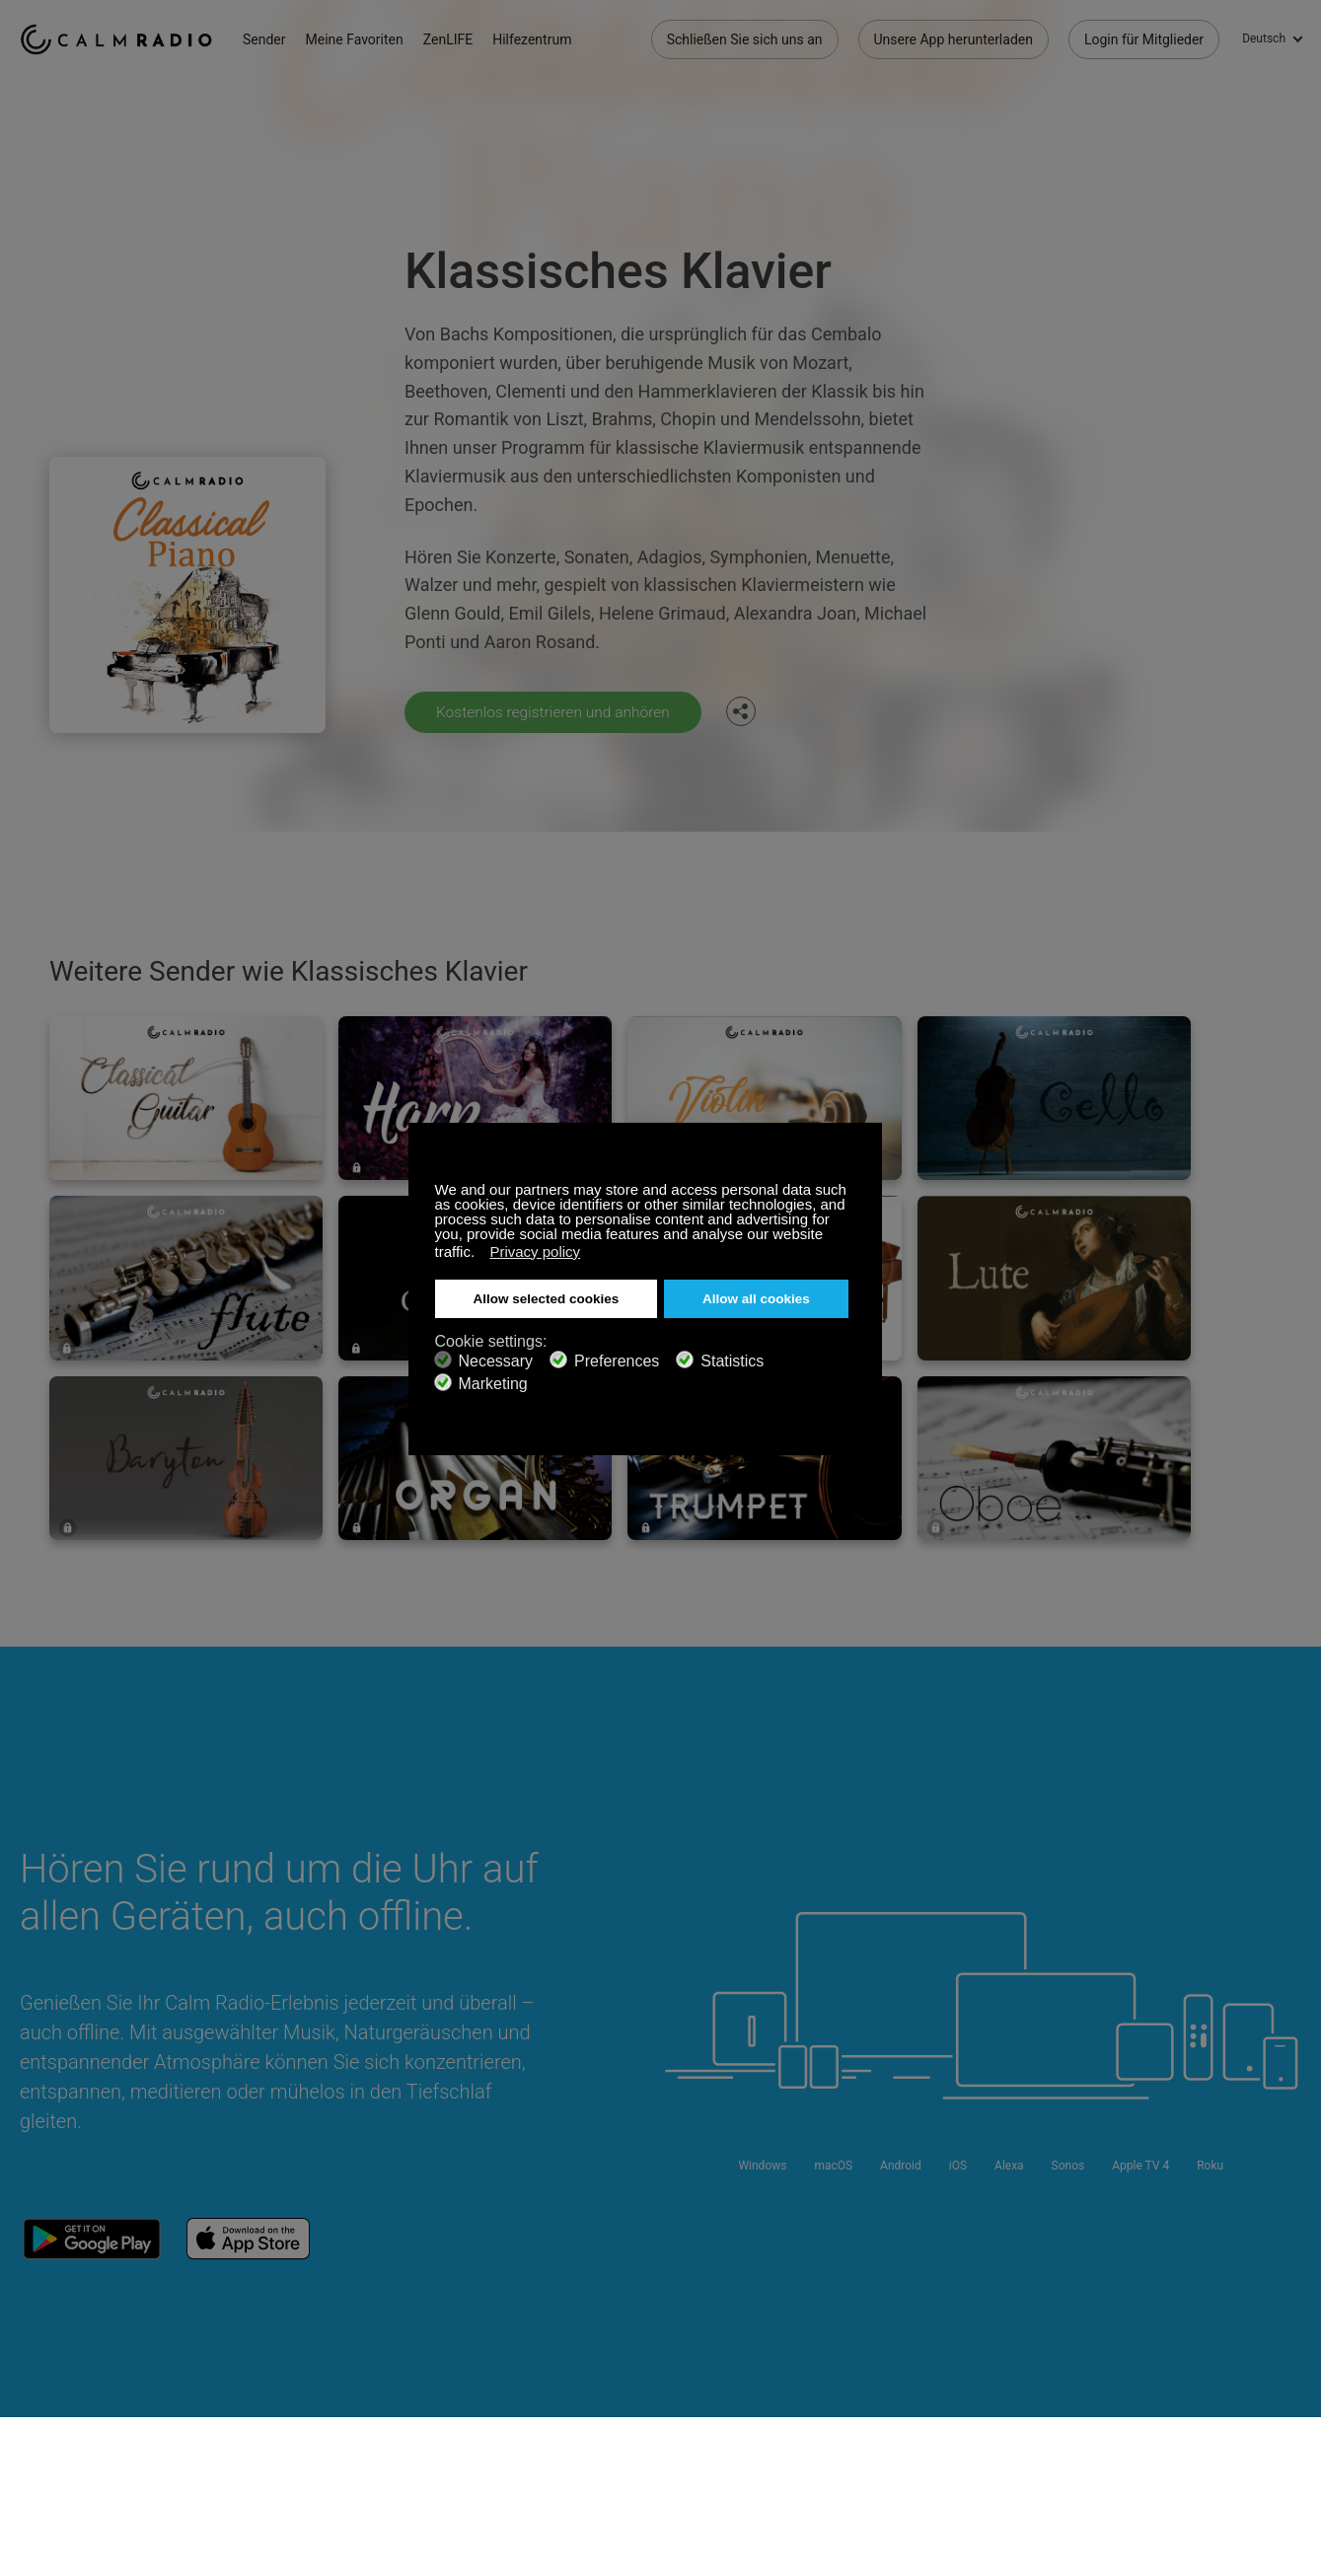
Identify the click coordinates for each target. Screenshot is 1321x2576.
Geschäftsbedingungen (91, 2441)
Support (44, 2345)
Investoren (512, 2441)
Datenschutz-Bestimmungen (336, 2441)
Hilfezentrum (540, 39)
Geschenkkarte (65, 2377)
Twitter (1223, 2342)
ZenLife (272, 2377)
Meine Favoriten (363, 39)
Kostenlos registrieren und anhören (556, 711)
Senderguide (518, 2408)
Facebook (1158, 2342)
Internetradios (63, 2408)
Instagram (1288, 2342)
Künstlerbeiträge (300, 2408)
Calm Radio (121, 39)
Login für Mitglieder (1144, 39)
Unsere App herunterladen (953, 39)
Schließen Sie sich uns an (745, 39)
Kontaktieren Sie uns (543, 2345)
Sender (273, 39)
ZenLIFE (456, 39)
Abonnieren (285, 2345)
